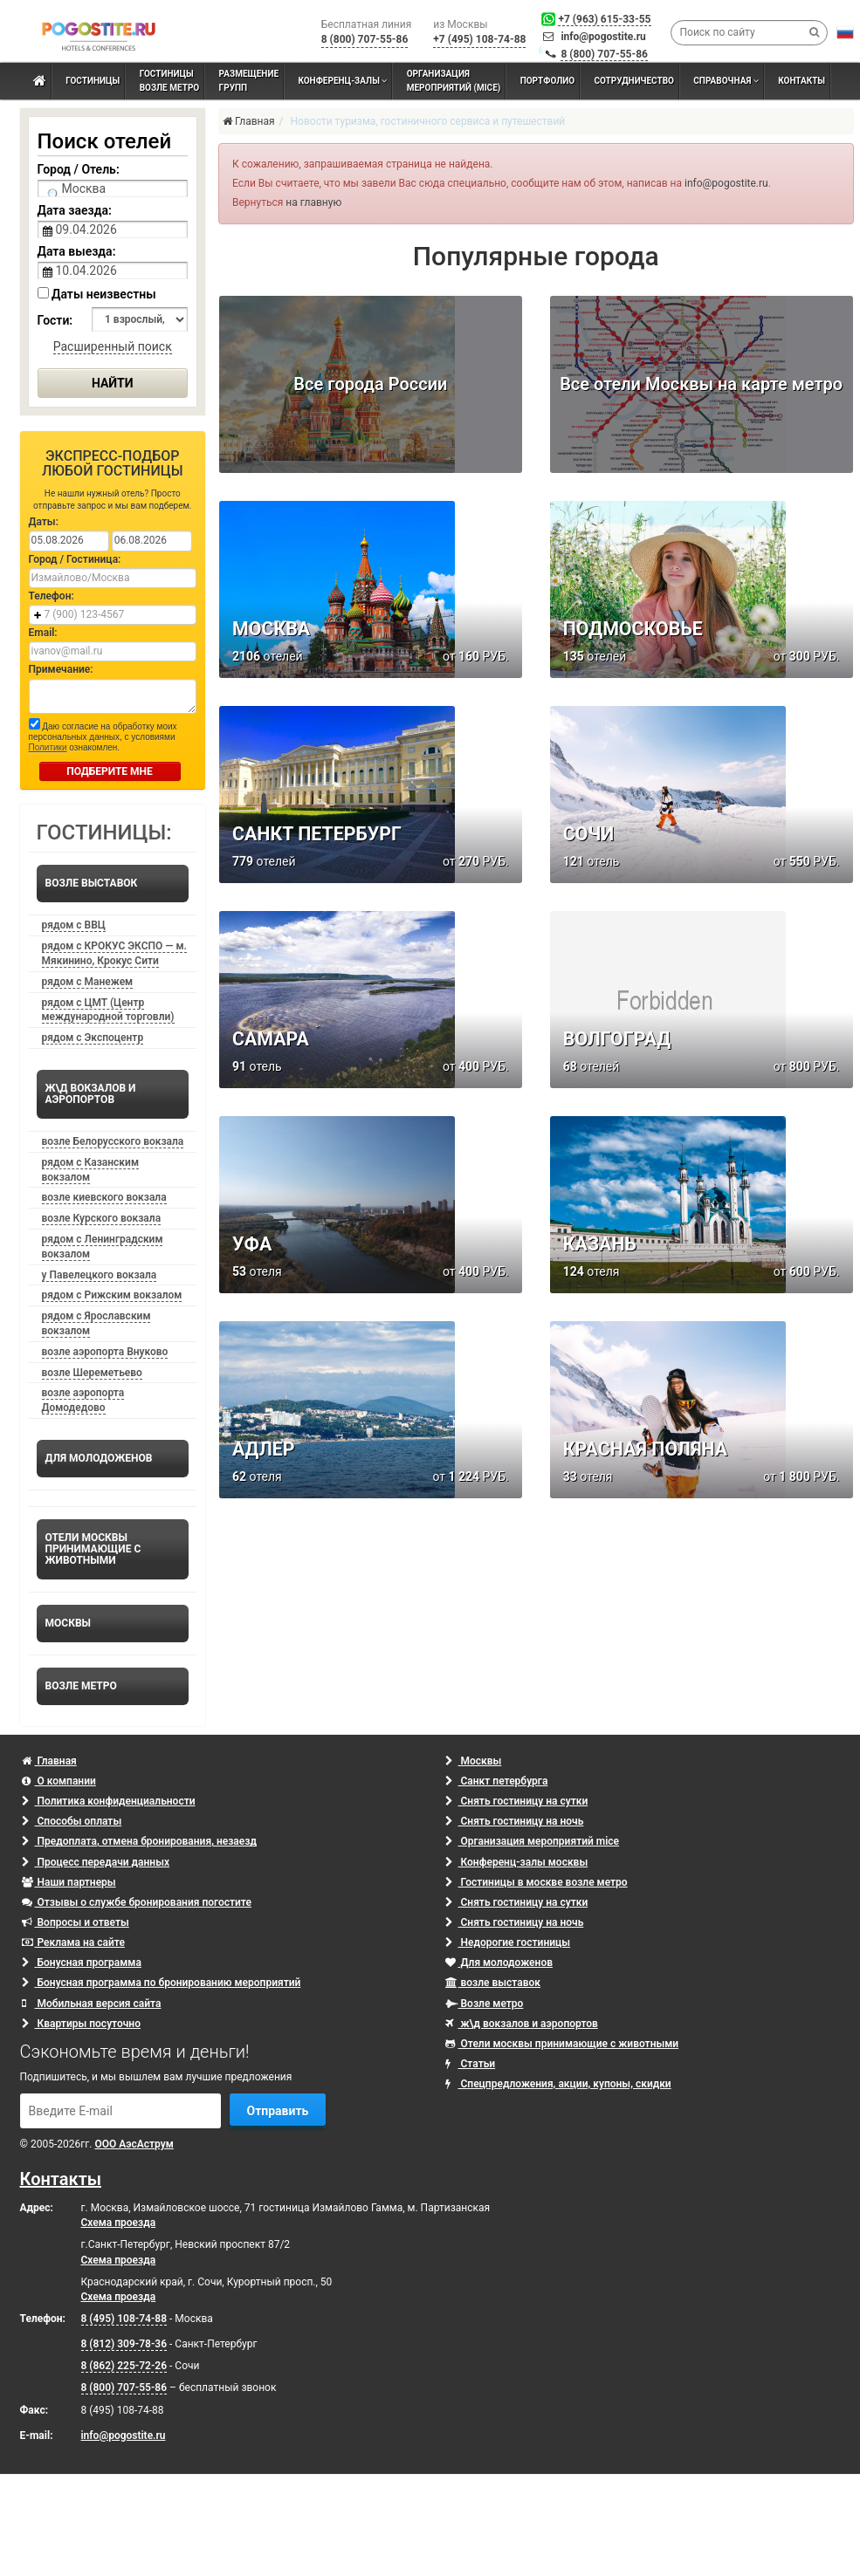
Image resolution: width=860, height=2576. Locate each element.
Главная (49, 1761)
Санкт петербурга (496, 1781)
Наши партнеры (69, 1882)
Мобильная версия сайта (92, 2003)
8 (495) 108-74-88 (124, 2318)
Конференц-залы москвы (516, 1862)
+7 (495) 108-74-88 (479, 39)
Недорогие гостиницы (508, 1942)
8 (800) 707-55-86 (604, 54)
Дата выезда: (77, 251)
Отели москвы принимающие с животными (562, 2044)
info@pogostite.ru (603, 37)
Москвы (473, 1761)
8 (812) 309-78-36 (124, 2344)
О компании (59, 1781)
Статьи (470, 2064)
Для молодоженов (499, 1962)
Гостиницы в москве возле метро (536, 1882)
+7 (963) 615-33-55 (604, 19)
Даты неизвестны (97, 294)
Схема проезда (118, 2222)
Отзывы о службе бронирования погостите (136, 1902)
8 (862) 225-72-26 (124, 2366)
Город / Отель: (79, 169)
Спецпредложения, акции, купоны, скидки (558, 2084)
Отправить (278, 2111)
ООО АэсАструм (133, 2144)
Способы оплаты (72, 1821)
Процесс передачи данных (96, 1862)
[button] (845, 32)
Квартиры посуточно (81, 2024)
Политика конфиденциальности (109, 1801)
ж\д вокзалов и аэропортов (521, 2024)
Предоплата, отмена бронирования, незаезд (139, 1841)
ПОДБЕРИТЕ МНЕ (109, 771)
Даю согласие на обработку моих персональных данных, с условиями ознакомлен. (103, 735)
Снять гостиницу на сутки (516, 1801)
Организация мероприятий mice (532, 1841)
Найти (113, 383)
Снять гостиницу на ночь (514, 1821)
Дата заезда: (75, 210)
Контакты (61, 2178)
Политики (48, 747)
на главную (313, 202)
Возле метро (484, 2003)
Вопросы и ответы (75, 1922)
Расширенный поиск (112, 346)
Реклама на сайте (73, 1942)
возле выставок (493, 1983)
